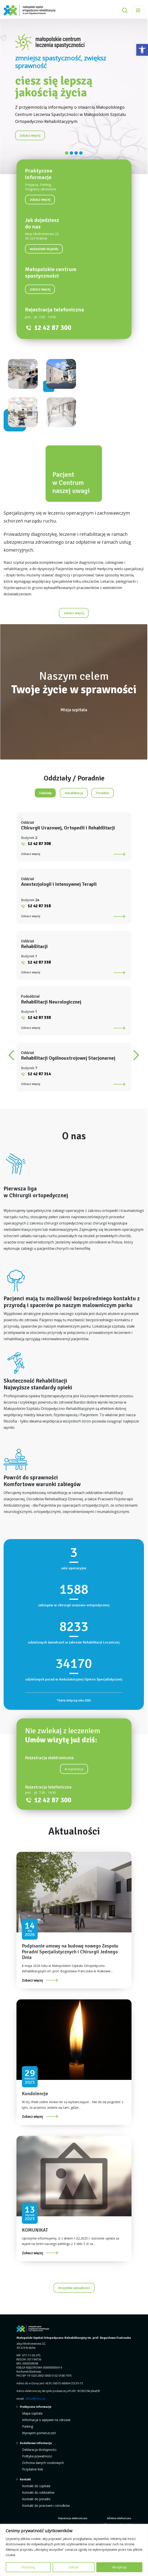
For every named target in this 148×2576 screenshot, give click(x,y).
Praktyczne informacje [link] (35, 2407)
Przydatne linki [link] (32, 2469)
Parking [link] (27, 2426)
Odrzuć (73, 2567)
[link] (142, 50)
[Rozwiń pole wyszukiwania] (125, 10)
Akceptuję (119, 2567)
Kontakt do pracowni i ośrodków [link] (46, 2505)
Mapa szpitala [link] (32, 2413)
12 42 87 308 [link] (39, 843)
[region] (74, 2550)
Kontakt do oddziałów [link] (38, 2492)
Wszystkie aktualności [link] (74, 2288)
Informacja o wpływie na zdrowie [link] (46, 2420)
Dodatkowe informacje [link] (36, 2443)
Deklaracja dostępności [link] (39, 2449)
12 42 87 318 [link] (39, 906)
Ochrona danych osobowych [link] (43, 2463)
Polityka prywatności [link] (37, 2456)
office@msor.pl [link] (35, 2399)
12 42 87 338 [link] (39, 962)
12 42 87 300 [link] (52, 328)
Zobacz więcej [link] (30, 854)
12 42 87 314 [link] (39, 1074)
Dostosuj (28, 2567)
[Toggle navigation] (138, 10)
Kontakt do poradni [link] (36, 2499)
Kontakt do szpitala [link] (36, 2486)
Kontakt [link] (25, 2479)
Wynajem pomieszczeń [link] (39, 2433)
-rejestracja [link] (74, 1769)
